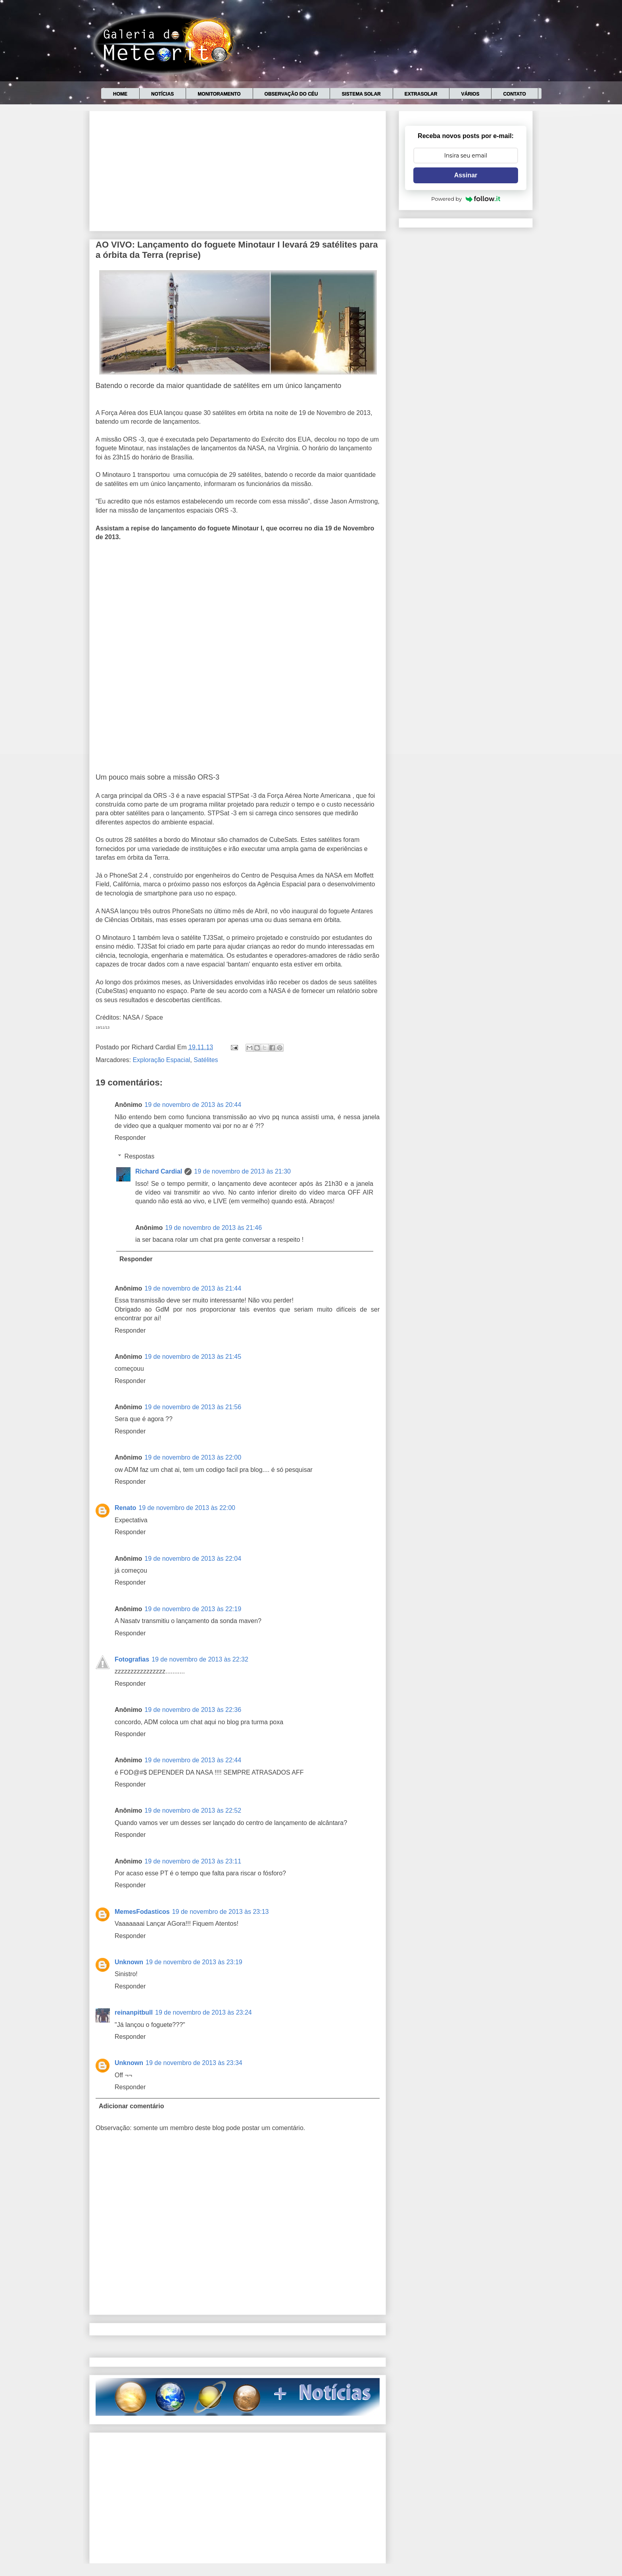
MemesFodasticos (142, 1911)
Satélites (206, 1060)
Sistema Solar (361, 94)
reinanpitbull (134, 2012)
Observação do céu (291, 94)
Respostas (140, 1156)
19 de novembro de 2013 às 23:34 (194, 2062)
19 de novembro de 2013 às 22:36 (192, 1709)
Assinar (466, 175)
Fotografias (132, 1659)
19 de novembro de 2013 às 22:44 (192, 1760)
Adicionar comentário (131, 2106)
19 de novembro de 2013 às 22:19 (192, 1609)
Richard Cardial (158, 1171)
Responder (130, 1137)
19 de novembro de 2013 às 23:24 (203, 2012)
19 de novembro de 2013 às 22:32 (200, 1659)
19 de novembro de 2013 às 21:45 (192, 1356)
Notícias (162, 94)
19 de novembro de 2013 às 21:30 (242, 1171)
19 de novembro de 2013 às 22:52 (192, 1810)
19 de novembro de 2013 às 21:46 (213, 1227)
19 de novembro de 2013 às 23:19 (194, 1962)
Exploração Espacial (161, 1060)
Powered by (465, 199)
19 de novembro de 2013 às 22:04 (192, 1558)
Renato (125, 1507)
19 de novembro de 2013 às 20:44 (192, 1104)
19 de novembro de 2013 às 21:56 (192, 1407)
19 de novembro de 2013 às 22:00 (192, 1457)
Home (120, 94)
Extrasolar (421, 94)
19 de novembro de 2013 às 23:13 (220, 1911)
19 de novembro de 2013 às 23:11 (192, 1861)
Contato (514, 94)
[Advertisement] (238, 169)
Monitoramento (219, 94)
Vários (470, 94)
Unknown (129, 1962)
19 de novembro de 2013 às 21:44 (192, 1288)
